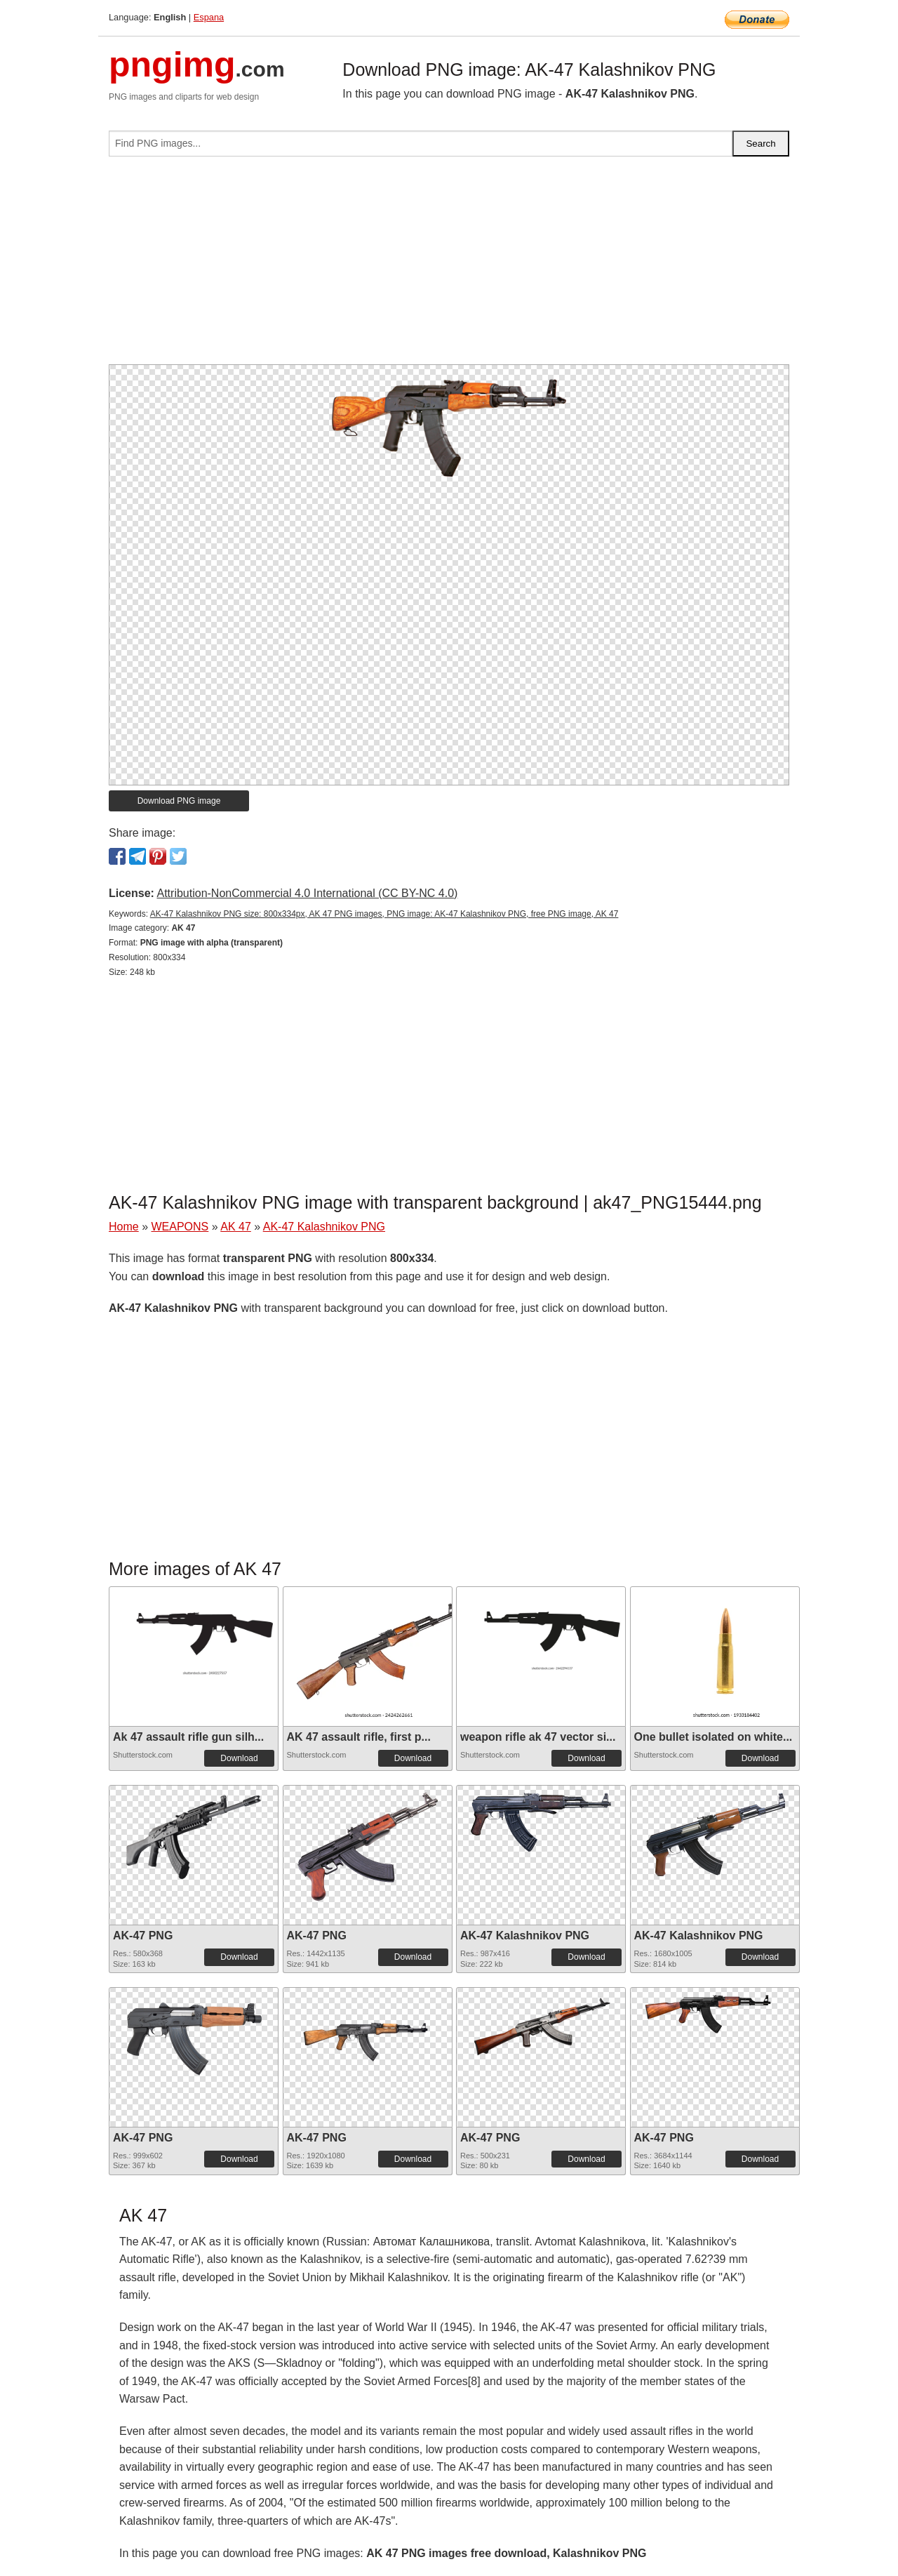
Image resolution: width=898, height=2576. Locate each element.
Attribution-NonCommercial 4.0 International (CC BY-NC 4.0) (306, 893)
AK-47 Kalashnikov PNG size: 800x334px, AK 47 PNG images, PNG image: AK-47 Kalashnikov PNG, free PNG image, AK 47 (384, 914)
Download (238, 1758)
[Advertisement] (449, 266)
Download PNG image (179, 801)
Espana (209, 17)
